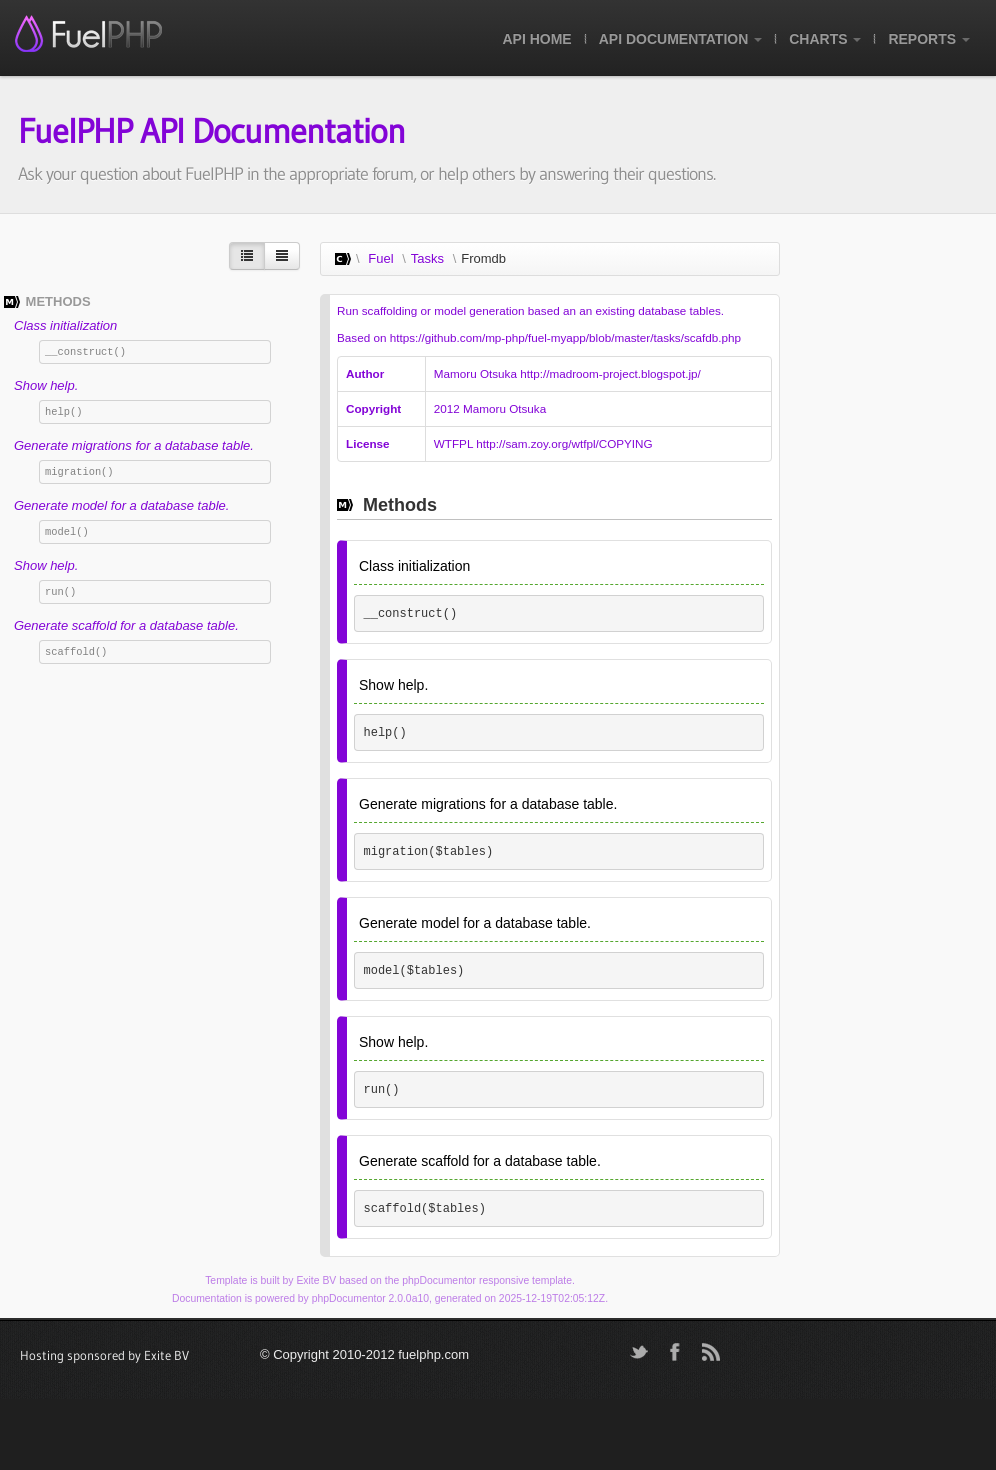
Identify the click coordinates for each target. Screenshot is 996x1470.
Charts (825, 39)
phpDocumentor (439, 1280)
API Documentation (680, 39)
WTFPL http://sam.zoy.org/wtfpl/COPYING (543, 443)
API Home (536, 39)
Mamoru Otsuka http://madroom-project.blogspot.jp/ (567, 373)
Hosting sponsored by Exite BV (104, 1355)
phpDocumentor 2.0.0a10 (370, 1298)
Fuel (380, 258)
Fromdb (483, 258)
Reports (929, 39)
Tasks (427, 258)
